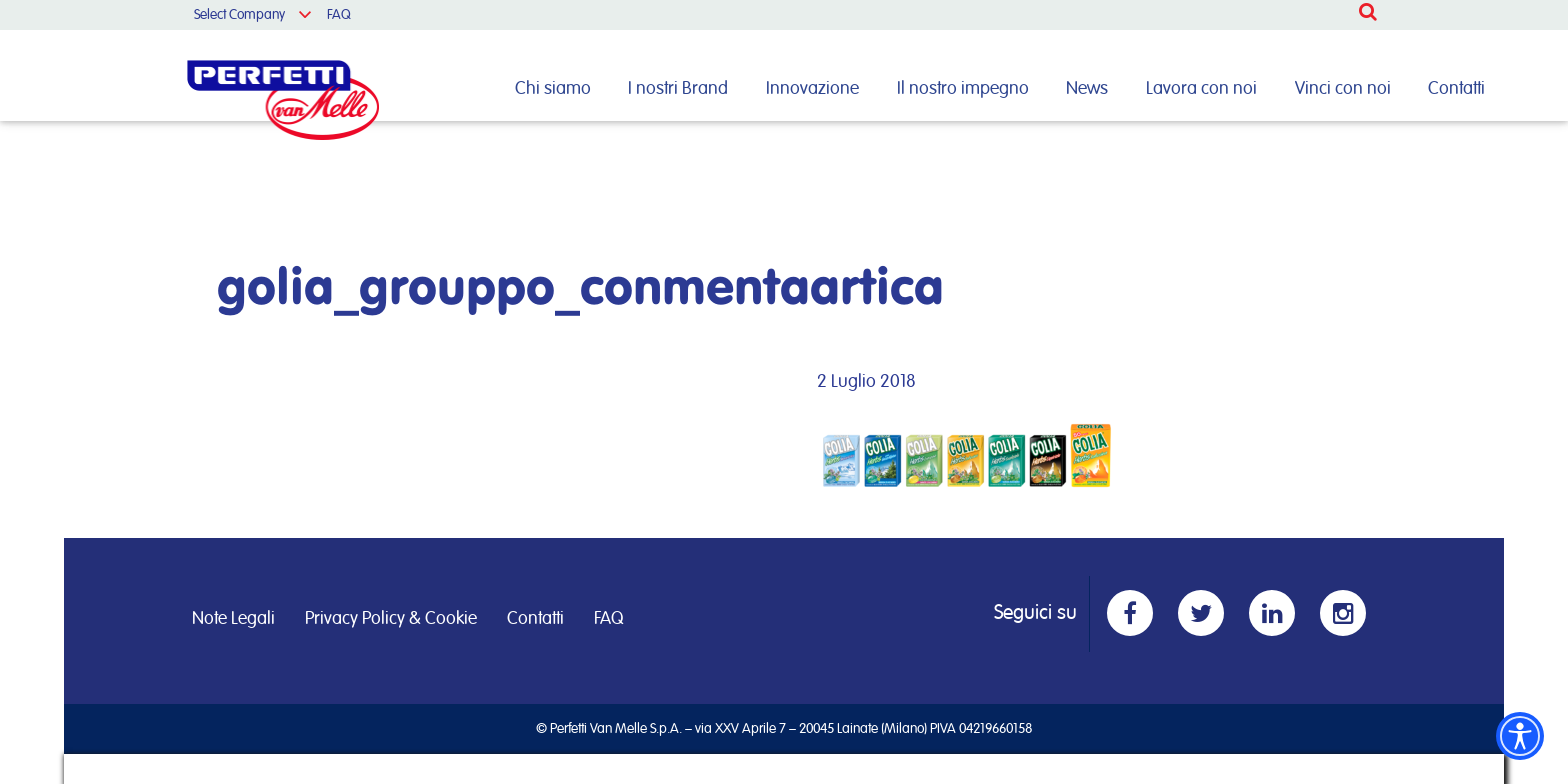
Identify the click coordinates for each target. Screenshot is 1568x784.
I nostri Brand (678, 89)
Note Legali (233, 619)
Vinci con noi (1343, 89)
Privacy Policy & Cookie (391, 619)
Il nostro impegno (963, 89)
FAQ (339, 15)
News (1087, 89)
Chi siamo (553, 89)
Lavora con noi (1201, 89)
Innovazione (812, 89)
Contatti (1456, 89)
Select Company (239, 15)
